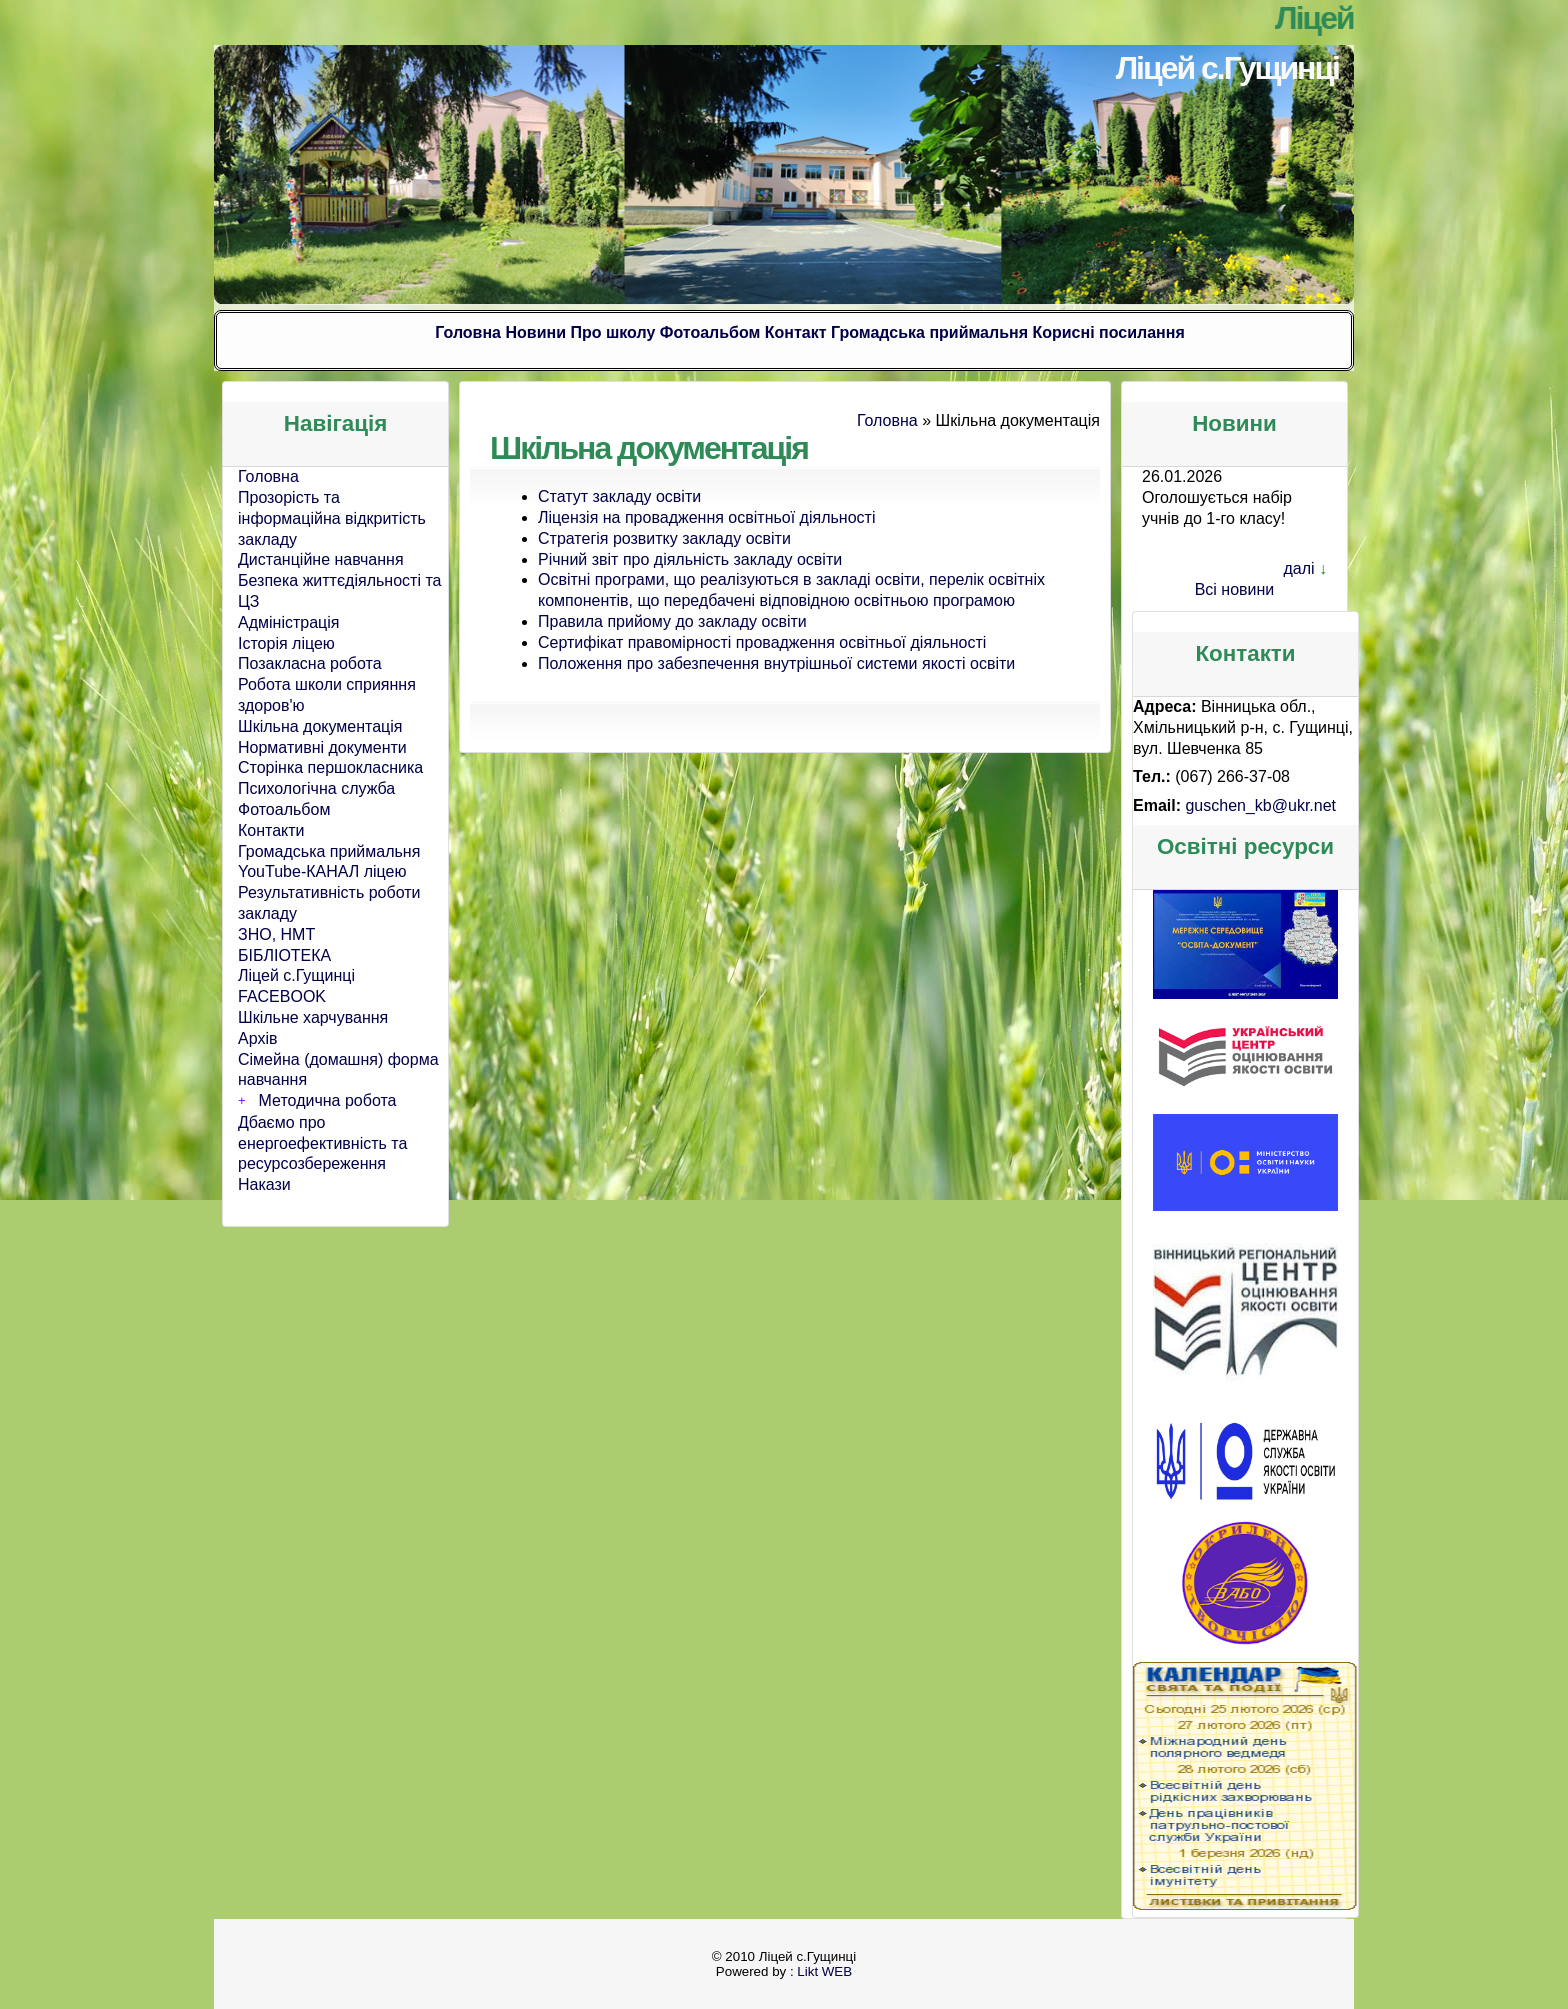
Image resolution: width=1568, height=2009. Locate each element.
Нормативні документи (322, 747)
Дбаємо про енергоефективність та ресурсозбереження (322, 1143)
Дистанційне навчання (321, 559)
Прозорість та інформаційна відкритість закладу (332, 518)
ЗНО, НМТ (276, 934)
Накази (264, 1184)
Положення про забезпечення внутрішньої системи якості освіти (776, 663)
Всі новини (1235, 589)
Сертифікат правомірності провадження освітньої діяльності (762, 642)
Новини (535, 332)
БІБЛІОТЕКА (284, 955)
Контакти (271, 830)
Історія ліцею (286, 643)
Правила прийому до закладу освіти (672, 621)
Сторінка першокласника (330, 767)
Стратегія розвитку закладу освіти (664, 538)
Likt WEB (824, 1971)
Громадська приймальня (929, 332)
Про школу (612, 332)
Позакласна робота (310, 663)
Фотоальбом (710, 332)
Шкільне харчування (313, 1017)
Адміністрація (288, 622)
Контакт (796, 332)
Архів (257, 1038)
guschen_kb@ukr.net (1260, 805)
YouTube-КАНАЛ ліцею (322, 871)
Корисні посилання (1108, 332)
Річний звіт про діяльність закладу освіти (690, 559)
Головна (468, 332)
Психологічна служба (316, 788)
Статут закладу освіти (619, 496)
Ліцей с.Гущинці (1227, 68)
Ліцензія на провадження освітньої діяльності (706, 517)
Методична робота (328, 1100)
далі (1298, 568)
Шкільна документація (320, 726)
